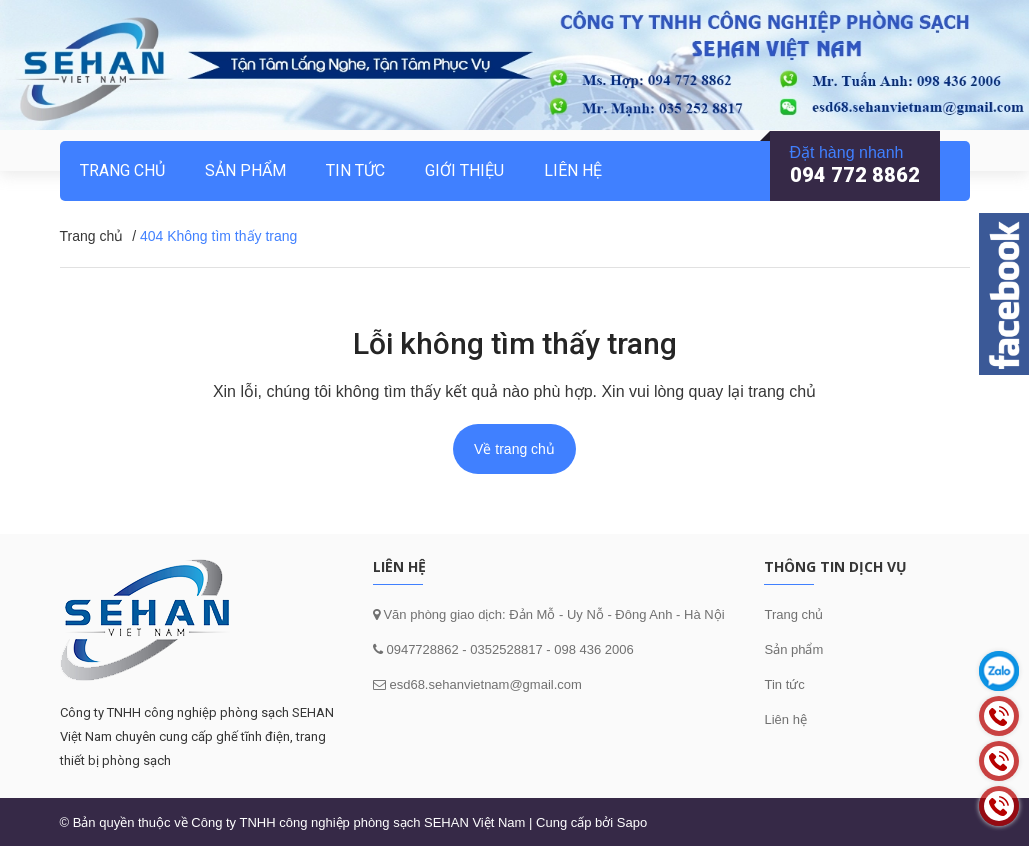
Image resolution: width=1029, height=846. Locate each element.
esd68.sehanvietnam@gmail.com (485, 684)
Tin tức (784, 684)
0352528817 (506, 649)
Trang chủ (122, 170)
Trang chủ (793, 614)
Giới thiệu (464, 170)
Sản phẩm (793, 649)
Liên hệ (573, 170)
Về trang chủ (514, 449)
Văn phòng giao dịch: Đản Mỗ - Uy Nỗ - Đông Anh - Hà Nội (552, 614)
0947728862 (421, 649)
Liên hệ (785, 719)
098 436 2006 (594, 649)
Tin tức (355, 170)
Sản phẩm (245, 170)
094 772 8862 (855, 175)
